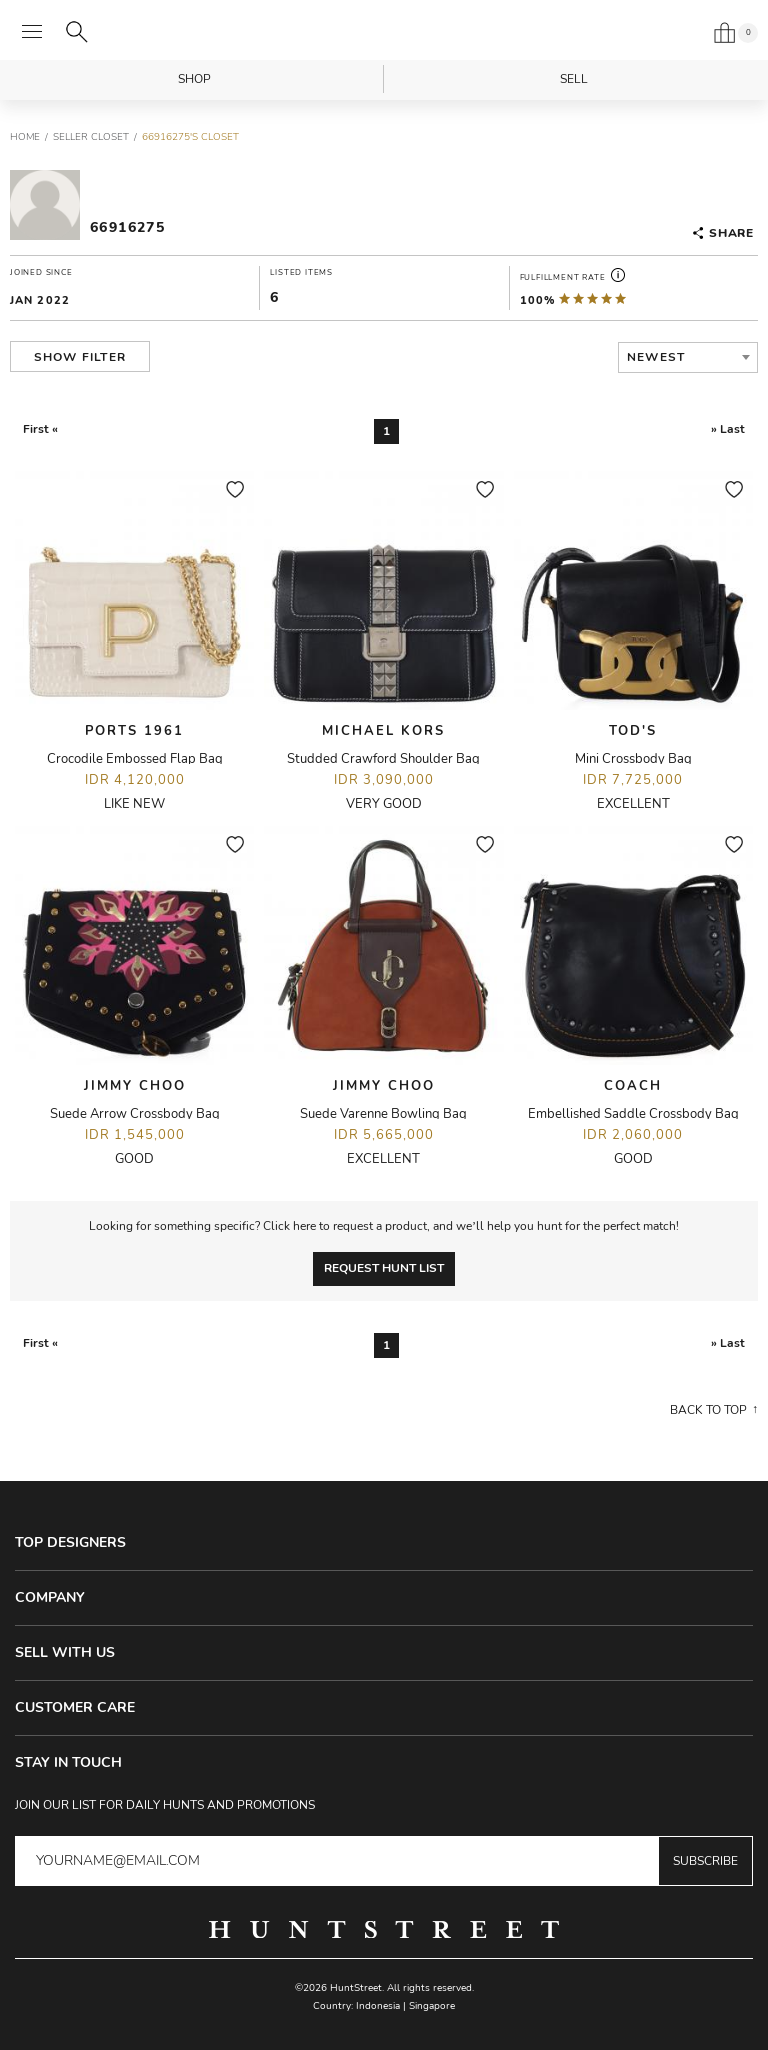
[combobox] (688, 357)
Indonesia (378, 2006)
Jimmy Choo (135, 1086)
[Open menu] (32, 32)
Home (25, 137)
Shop (194, 79)
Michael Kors (383, 731)
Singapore (432, 2006)
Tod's (633, 731)
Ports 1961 (134, 731)
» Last (728, 429)
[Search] (77, 32)
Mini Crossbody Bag (633, 759)
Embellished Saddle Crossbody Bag (633, 1114)
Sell (574, 79)
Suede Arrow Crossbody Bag (135, 1114)
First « (40, 429)
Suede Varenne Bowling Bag (383, 1114)
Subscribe (705, 1861)
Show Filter (80, 357)
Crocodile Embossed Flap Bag (135, 759)
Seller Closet (91, 137)
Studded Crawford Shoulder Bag (383, 759)
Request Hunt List (384, 1268)
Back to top (708, 1410)
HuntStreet (384, 33)
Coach (633, 1086)
